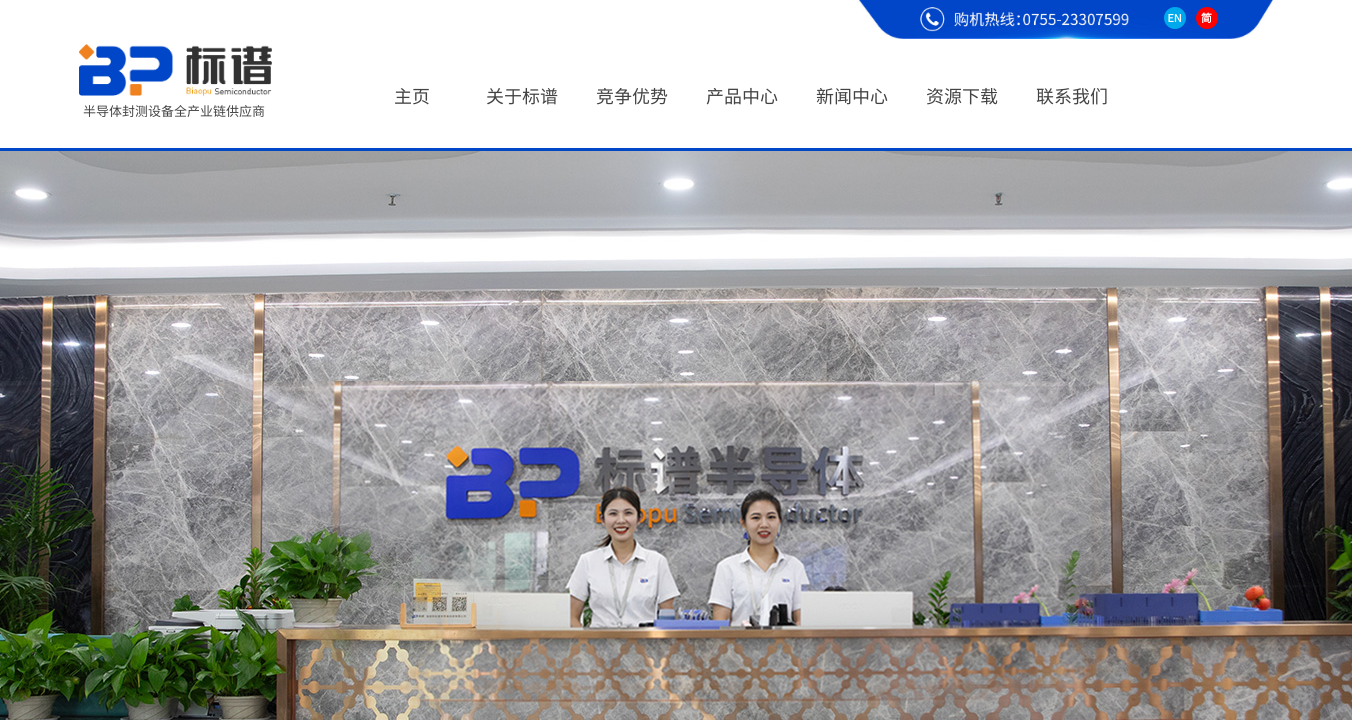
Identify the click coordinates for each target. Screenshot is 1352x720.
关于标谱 (522, 95)
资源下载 (962, 95)
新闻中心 (852, 95)
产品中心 (742, 95)
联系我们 (1072, 95)
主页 (412, 95)
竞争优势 (632, 95)
